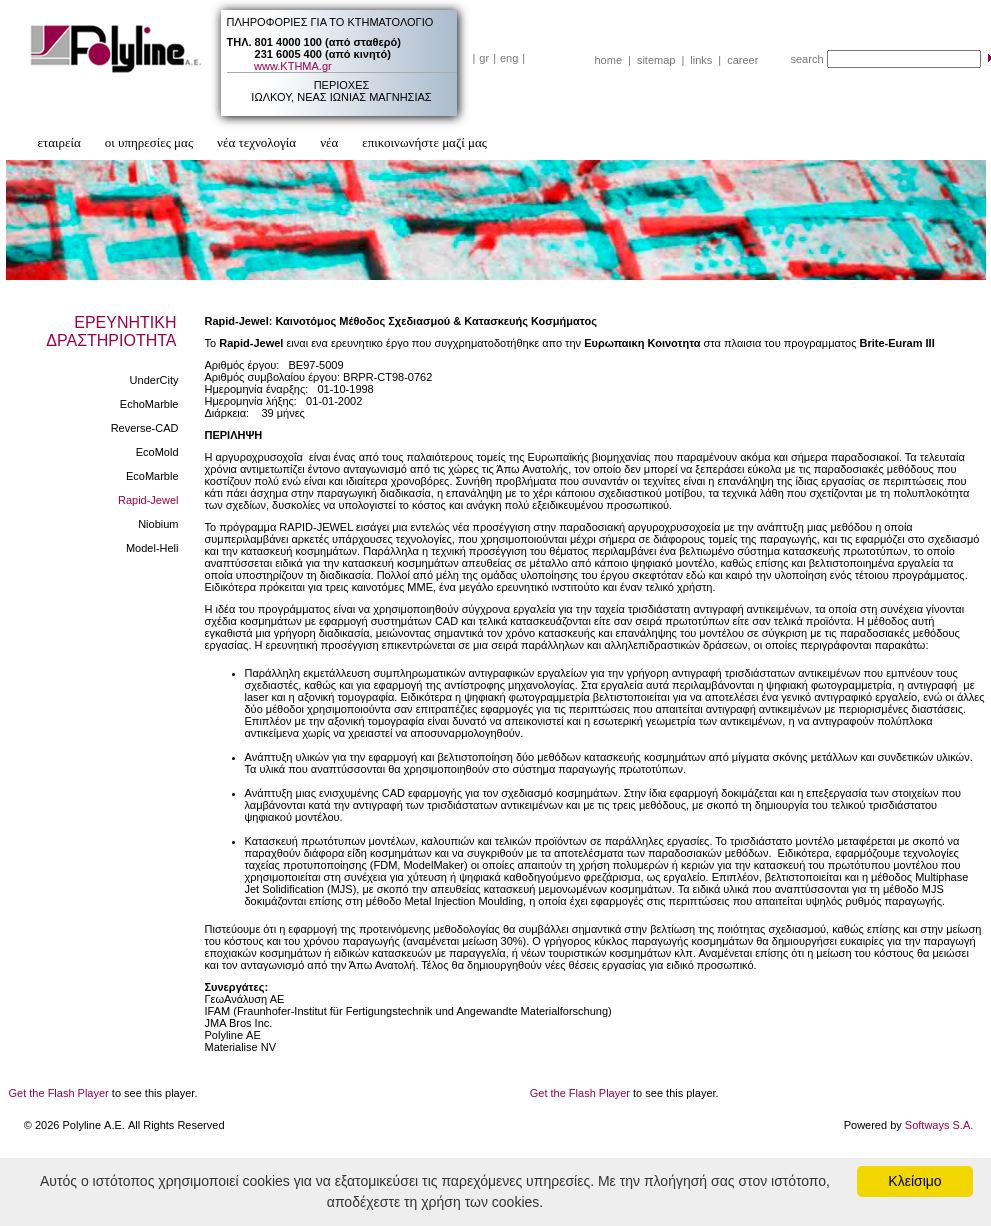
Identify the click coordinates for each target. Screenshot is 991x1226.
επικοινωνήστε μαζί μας (424, 142)
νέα (329, 142)
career (742, 60)
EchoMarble (149, 404)
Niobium (158, 524)
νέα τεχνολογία (256, 142)
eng (509, 58)
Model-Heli (152, 548)
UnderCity (154, 380)
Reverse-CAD (145, 428)
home (609, 60)
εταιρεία (59, 142)
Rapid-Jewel (148, 500)
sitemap (656, 60)
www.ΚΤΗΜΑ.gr (293, 66)
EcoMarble (152, 476)
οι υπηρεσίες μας (149, 142)
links (701, 60)
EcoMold (157, 452)
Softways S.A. (939, 1125)
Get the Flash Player (59, 1093)
